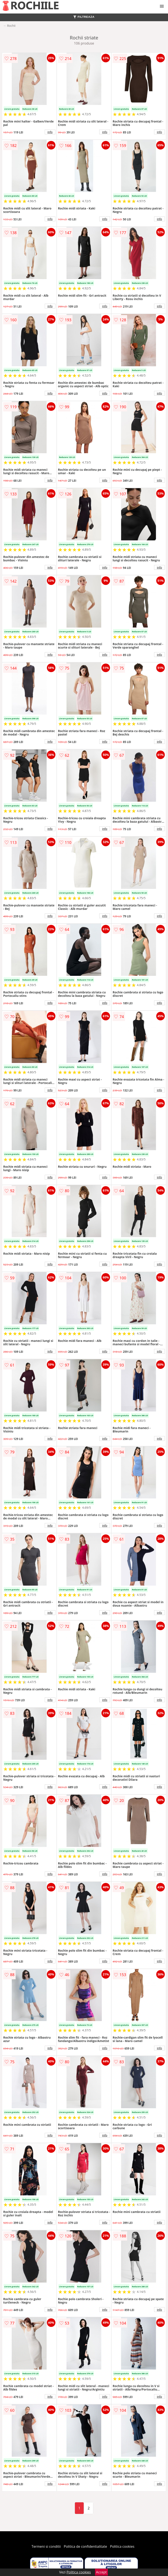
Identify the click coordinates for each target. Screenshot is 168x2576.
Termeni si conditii (46, 2546)
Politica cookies (122, 2546)
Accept (101, 2572)
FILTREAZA (83, 16)
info (50, 132)
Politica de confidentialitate (85, 2546)
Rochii (11, 26)
